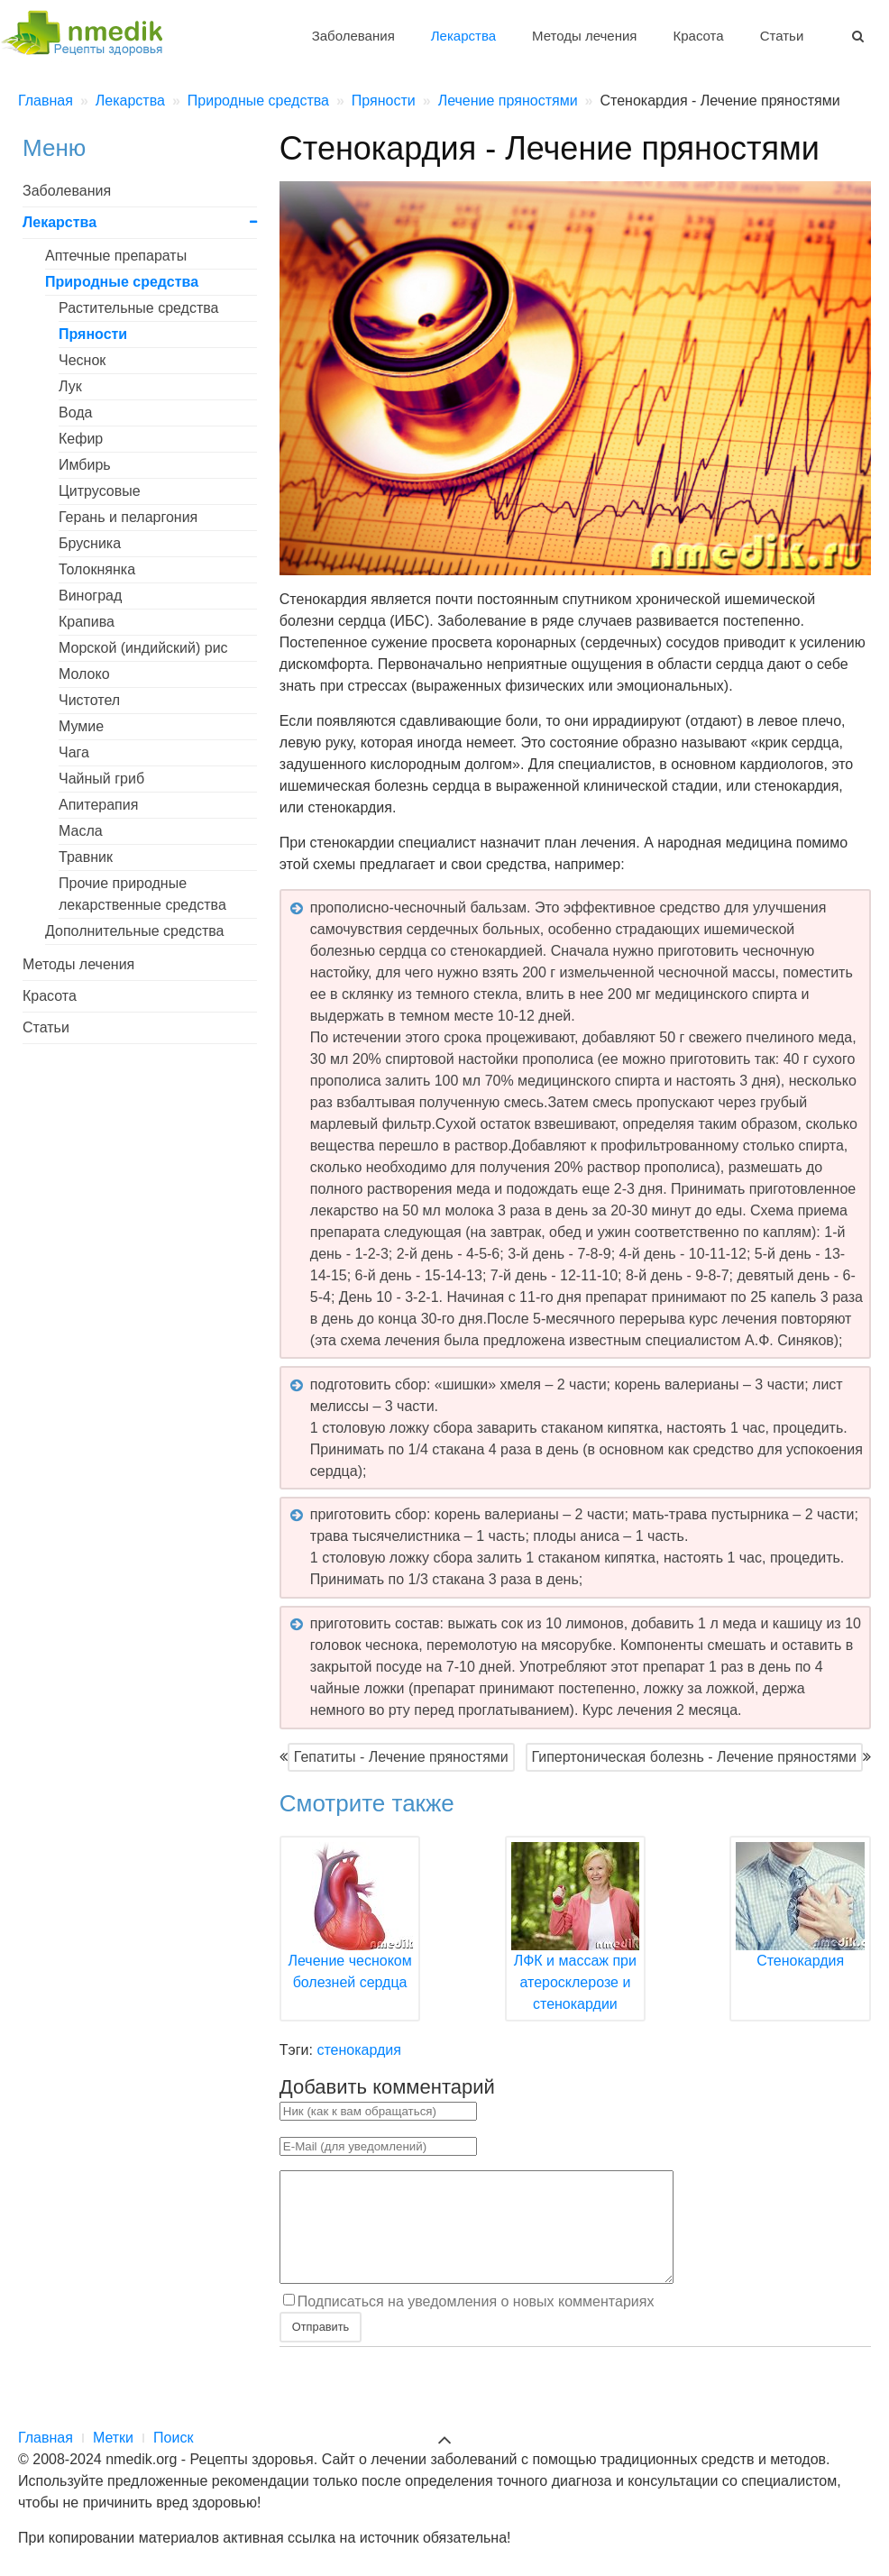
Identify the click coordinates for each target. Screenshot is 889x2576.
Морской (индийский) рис (143, 647)
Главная (45, 2437)
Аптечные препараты (116, 255)
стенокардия (358, 2050)
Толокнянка (97, 569)
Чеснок (82, 360)
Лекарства (463, 35)
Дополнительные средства (134, 931)
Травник (86, 857)
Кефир (81, 438)
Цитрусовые (100, 491)
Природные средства (121, 281)
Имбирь (85, 464)
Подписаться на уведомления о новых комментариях (476, 2322)
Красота (699, 35)
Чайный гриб (101, 778)
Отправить (320, 2348)
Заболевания (353, 35)
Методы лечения (584, 35)
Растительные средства (139, 308)
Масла (81, 831)
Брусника (90, 543)
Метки (113, 2437)
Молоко (84, 674)
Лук (70, 386)
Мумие (81, 726)
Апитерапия (98, 804)
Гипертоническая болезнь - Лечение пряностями (694, 1757)
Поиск (173, 2437)
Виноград (90, 595)
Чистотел (89, 700)
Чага (74, 752)
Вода (75, 412)
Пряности (93, 334)
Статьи (782, 35)
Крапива (87, 621)
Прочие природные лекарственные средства (142, 893)
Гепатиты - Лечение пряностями (401, 1757)
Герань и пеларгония (128, 517)
